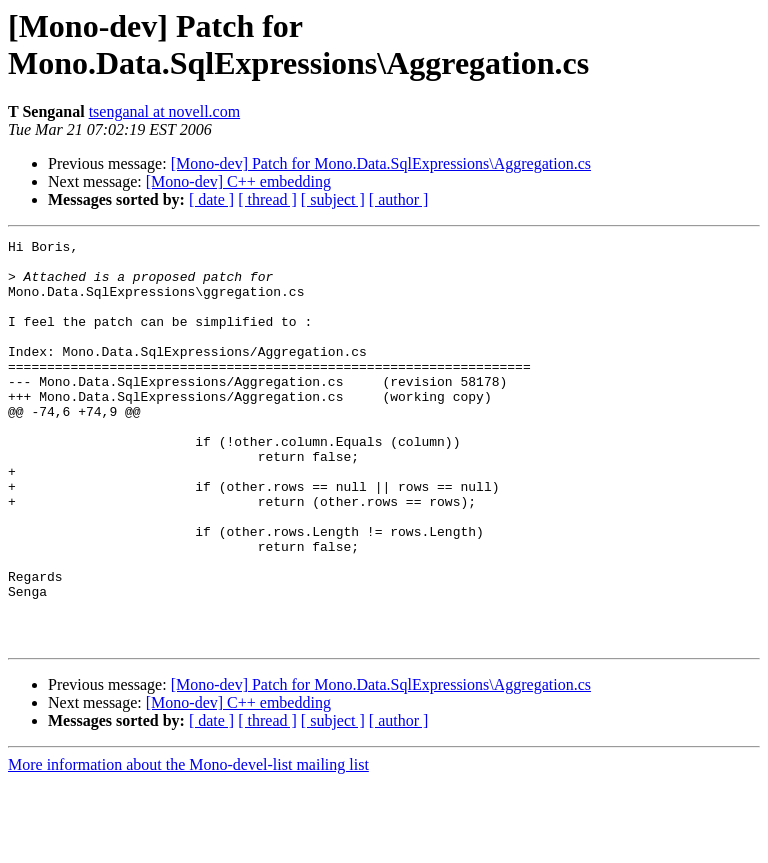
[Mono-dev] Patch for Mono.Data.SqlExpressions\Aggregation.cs (381, 163)
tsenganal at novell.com (165, 111)
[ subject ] (333, 199)
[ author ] (399, 199)
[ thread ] (267, 199)
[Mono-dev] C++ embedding (238, 181)
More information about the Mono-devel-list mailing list (188, 845)
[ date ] (211, 199)
